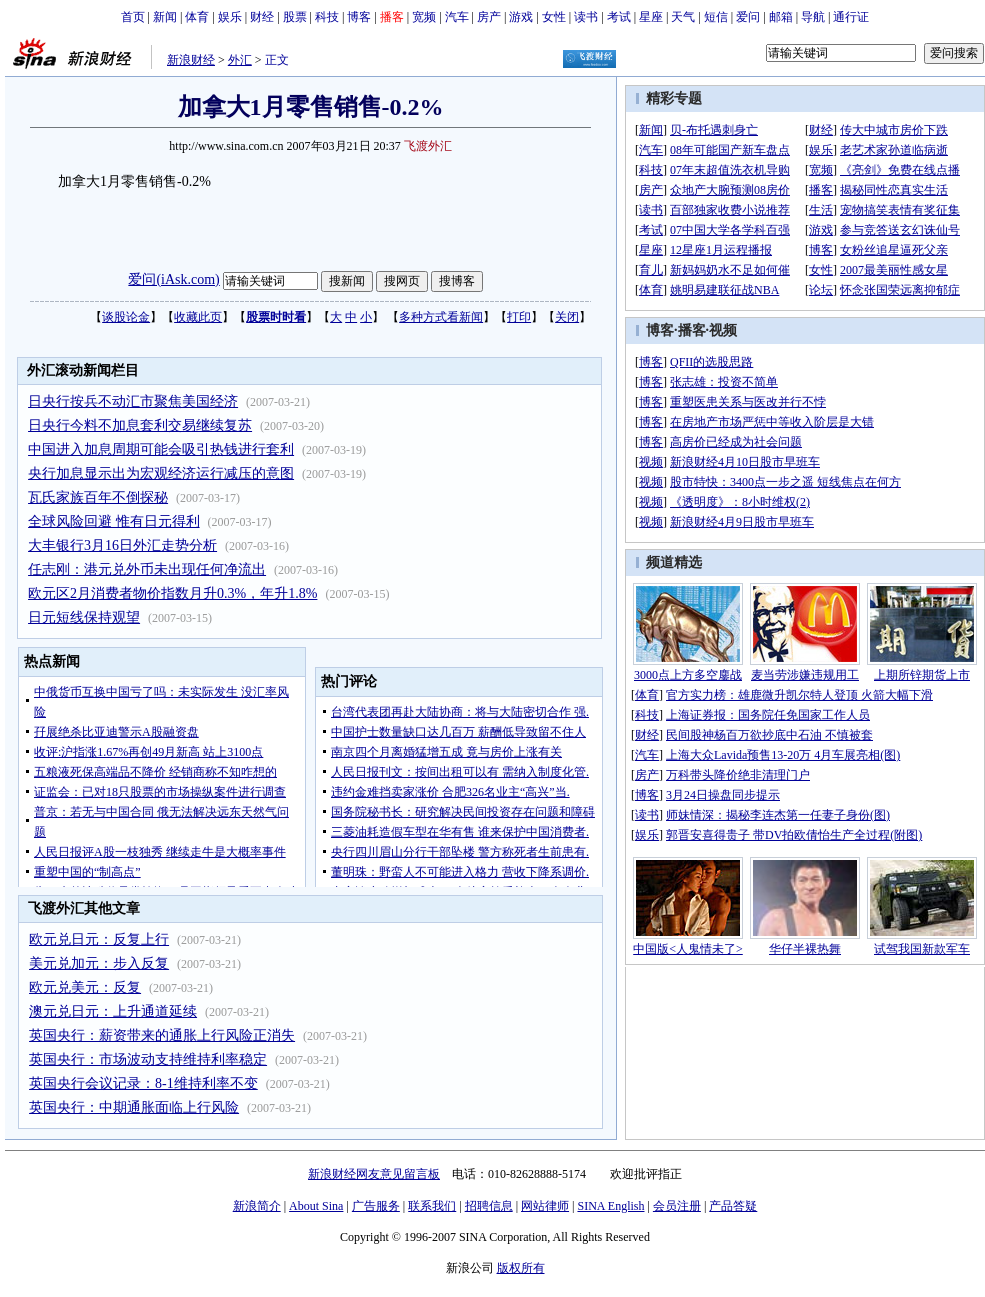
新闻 (165, 17)
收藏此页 (198, 317)
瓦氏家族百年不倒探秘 (98, 497)
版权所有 (521, 1268)
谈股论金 (126, 317)
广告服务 (376, 1206)
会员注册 (677, 1206)
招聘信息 (489, 1206)
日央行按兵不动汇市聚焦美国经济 (133, 401)
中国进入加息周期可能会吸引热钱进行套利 (161, 449)
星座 (651, 17)
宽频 (424, 17)
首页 (133, 17)
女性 (554, 17)
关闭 (567, 317)
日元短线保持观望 (84, 617)
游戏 (521, 17)
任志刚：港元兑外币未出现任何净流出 (147, 569)
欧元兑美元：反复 (85, 987)
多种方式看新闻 (441, 317)
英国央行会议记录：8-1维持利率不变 (143, 1083)
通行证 (851, 17)
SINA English (610, 1206)
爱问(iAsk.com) (173, 279)
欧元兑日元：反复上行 (99, 939)
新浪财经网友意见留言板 (374, 1174)
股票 (295, 17)
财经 (262, 17)
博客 (359, 17)
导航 (813, 17)
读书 (586, 17)
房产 (489, 17)
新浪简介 (257, 1206)
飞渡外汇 (428, 146)
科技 (327, 17)
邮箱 (781, 17)
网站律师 (545, 1206)
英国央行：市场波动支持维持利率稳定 (148, 1059)
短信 (716, 17)
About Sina (316, 1206)
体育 (197, 17)
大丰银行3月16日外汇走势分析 (122, 545)
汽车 (457, 17)
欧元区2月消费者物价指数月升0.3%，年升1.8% (172, 593)
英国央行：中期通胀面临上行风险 (134, 1107)
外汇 (240, 60)
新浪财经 (191, 60)
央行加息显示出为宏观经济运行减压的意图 (161, 473)
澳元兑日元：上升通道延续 (113, 1011)
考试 (619, 17)
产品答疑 (733, 1206)
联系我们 (432, 1206)
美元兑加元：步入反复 (99, 963)
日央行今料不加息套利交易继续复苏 (140, 425)
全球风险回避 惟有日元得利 (114, 521)
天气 (683, 17)
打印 (519, 317)
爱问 (748, 17)
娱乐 (230, 17)
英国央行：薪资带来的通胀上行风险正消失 (162, 1035)
